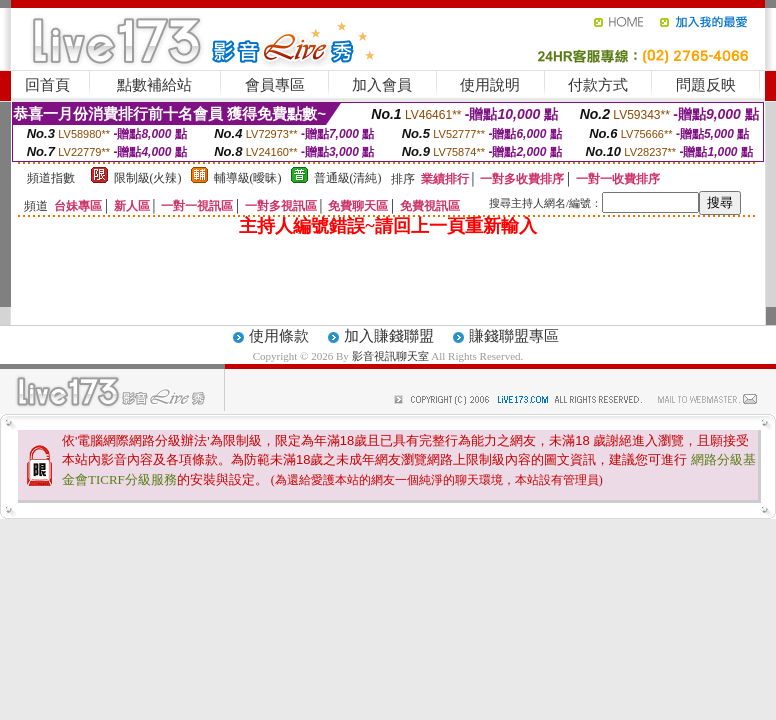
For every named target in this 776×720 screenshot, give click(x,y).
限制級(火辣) (148, 178)
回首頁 (47, 85)
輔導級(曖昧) (248, 178)
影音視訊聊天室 (390, 356)
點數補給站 (154, 85)
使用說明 (490, 85)
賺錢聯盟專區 (514, 336)
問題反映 (706, 85)
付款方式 (598, 85)
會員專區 (275, 85)
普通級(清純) (348, 178)
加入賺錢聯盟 (389, 336)
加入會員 (382, 85)
